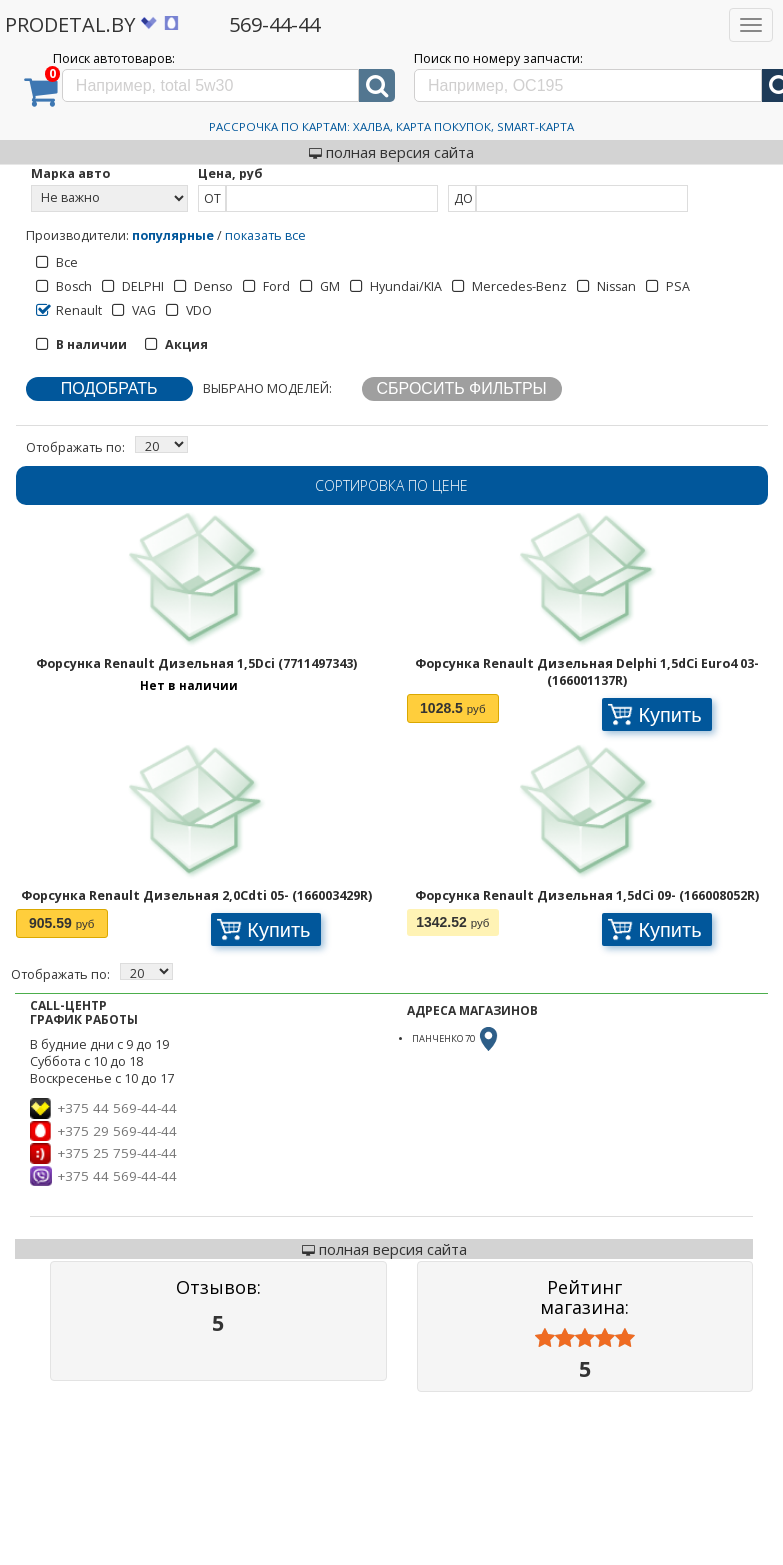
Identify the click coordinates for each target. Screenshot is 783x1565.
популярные (173, 235)
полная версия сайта (391, 152)
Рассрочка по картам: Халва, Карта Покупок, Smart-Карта (391, 126)
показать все (265, 235)
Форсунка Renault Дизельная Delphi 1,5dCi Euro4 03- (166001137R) (587, 672)
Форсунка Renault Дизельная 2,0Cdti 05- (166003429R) (196, 895)
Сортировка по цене (391, 485)
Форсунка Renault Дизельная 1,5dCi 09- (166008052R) (587, 895)
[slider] (585, 1338)
